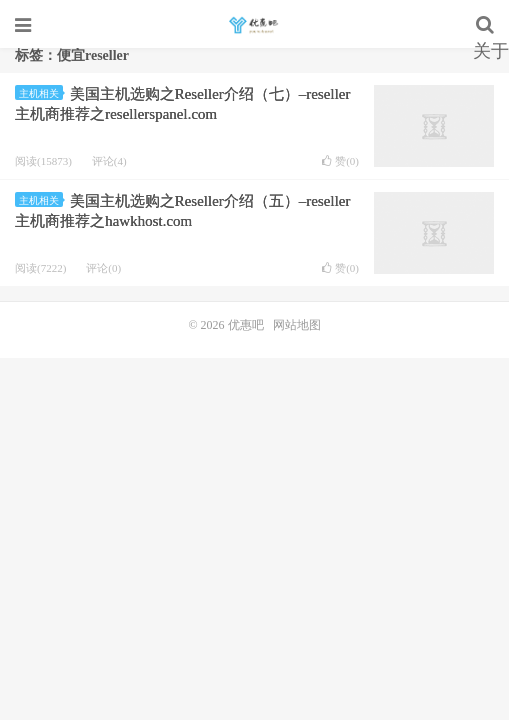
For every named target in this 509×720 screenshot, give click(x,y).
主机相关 (41, 93)
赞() (340, 161)
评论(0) (103, 268)
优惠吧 (254, 25)
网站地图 (297, 325)
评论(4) (109, 161)
